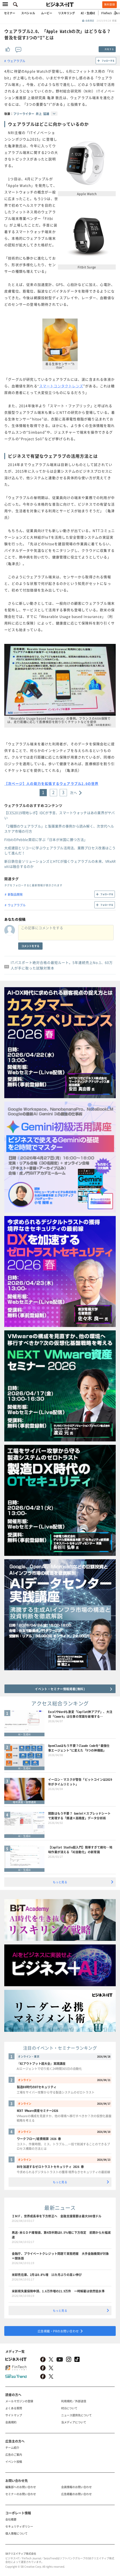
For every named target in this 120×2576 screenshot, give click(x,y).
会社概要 (10, 2519)
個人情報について (16, 2533)
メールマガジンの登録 (19, 2401)
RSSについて (69, 2408)
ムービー (46, 13)
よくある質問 (13, 2408)
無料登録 (109, 4)
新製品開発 (15, 894)
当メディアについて (73, 2422)
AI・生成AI (88, 13)
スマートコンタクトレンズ (61, 385)
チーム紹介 (12, 2447)
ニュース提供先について (76, 2415)
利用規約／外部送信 (73, 2401)
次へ (73, 792)
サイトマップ (13, 2415)
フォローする (108, 60)
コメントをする (30, 946)
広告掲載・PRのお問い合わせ (58, 2331)
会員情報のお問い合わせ (76, 2487)
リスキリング (66, 13)
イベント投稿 (13, 2461)
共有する (109, 49)
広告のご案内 (13, 2454)
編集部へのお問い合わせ (20, 2487)
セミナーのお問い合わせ (20, 2494)
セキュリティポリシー (19, 2526)
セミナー (9, 13)
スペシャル (28, 13)
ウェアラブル (16, 61)
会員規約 (10, 2422)
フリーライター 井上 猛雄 (31, 113)
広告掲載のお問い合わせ (76, 2494)
